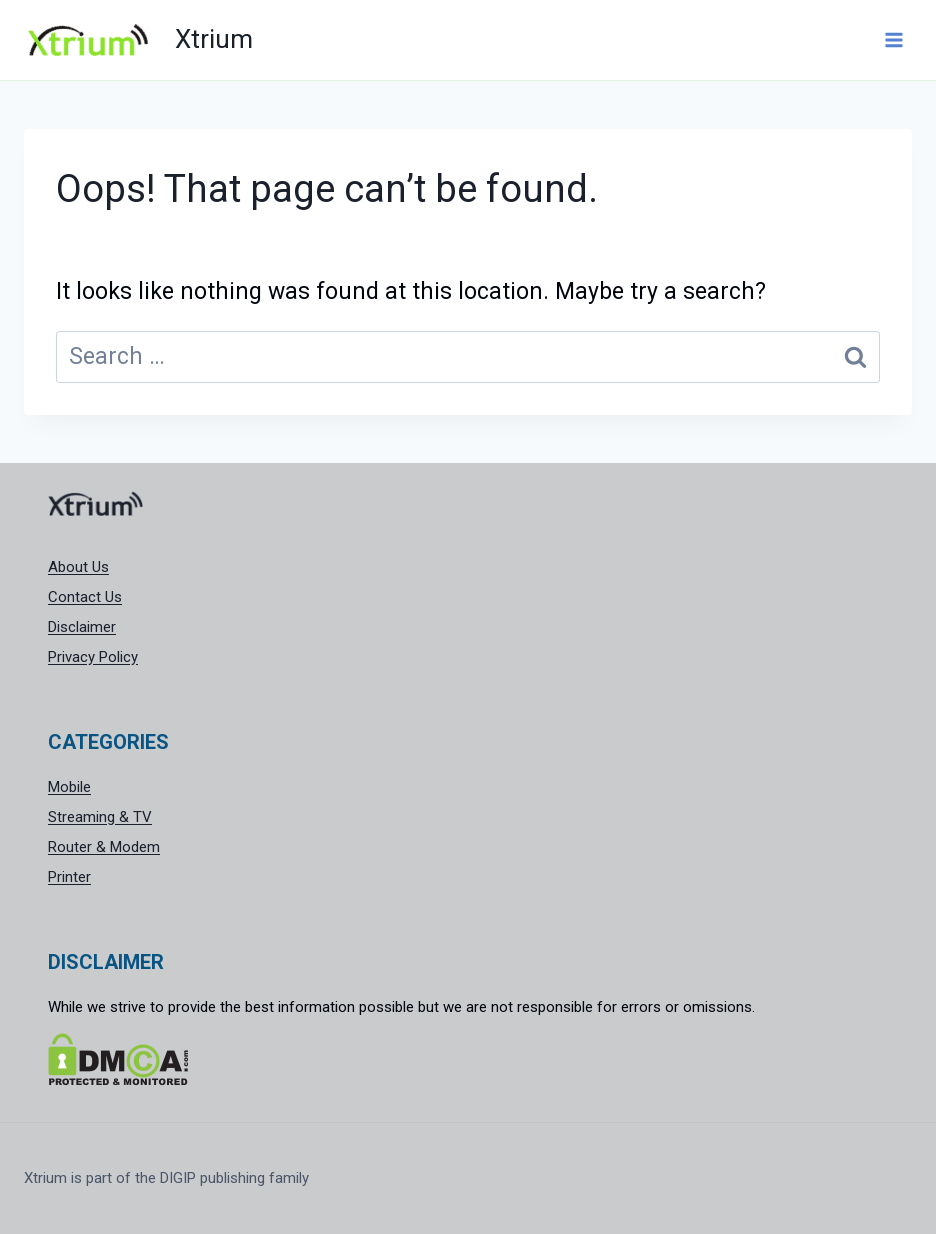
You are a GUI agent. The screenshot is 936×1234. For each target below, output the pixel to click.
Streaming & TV (100, 817)
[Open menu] (893, 39)
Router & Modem (104, 847)
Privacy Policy (93, 657)
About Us (78, 567)
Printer (69, 877)
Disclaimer (82, 627)
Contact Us (85, 597)
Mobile (69, 787)
